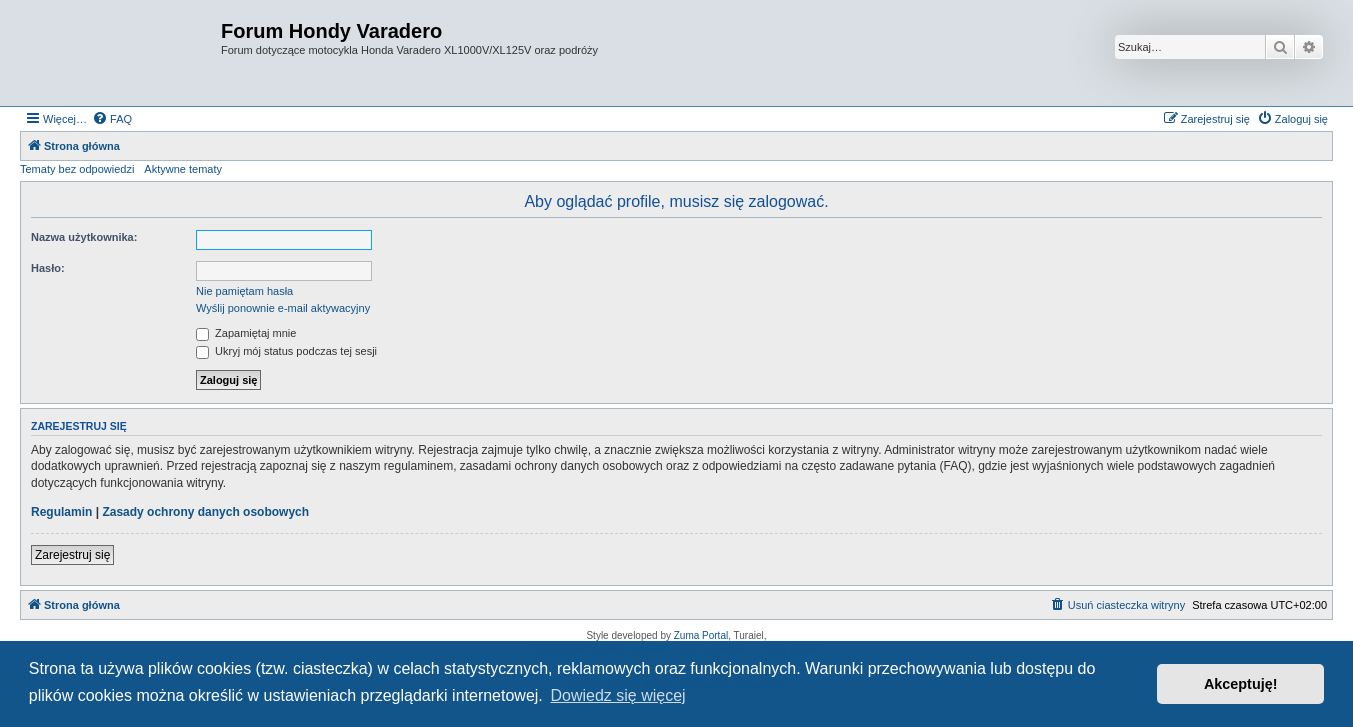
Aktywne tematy (183, 169)
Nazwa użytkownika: (84, 237)
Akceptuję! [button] (1241, 684)
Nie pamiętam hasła (244, 291)
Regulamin (61, 512)
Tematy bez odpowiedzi (77, 169)
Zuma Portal (701, 635)
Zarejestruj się (72, 555)
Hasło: (48, 268)
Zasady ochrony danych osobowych (205, 512)
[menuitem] (112, 119)
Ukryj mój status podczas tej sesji (286, 351)
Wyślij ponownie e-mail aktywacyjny (283, 308)
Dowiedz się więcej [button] (617, 695)
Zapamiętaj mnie (246, 333)
